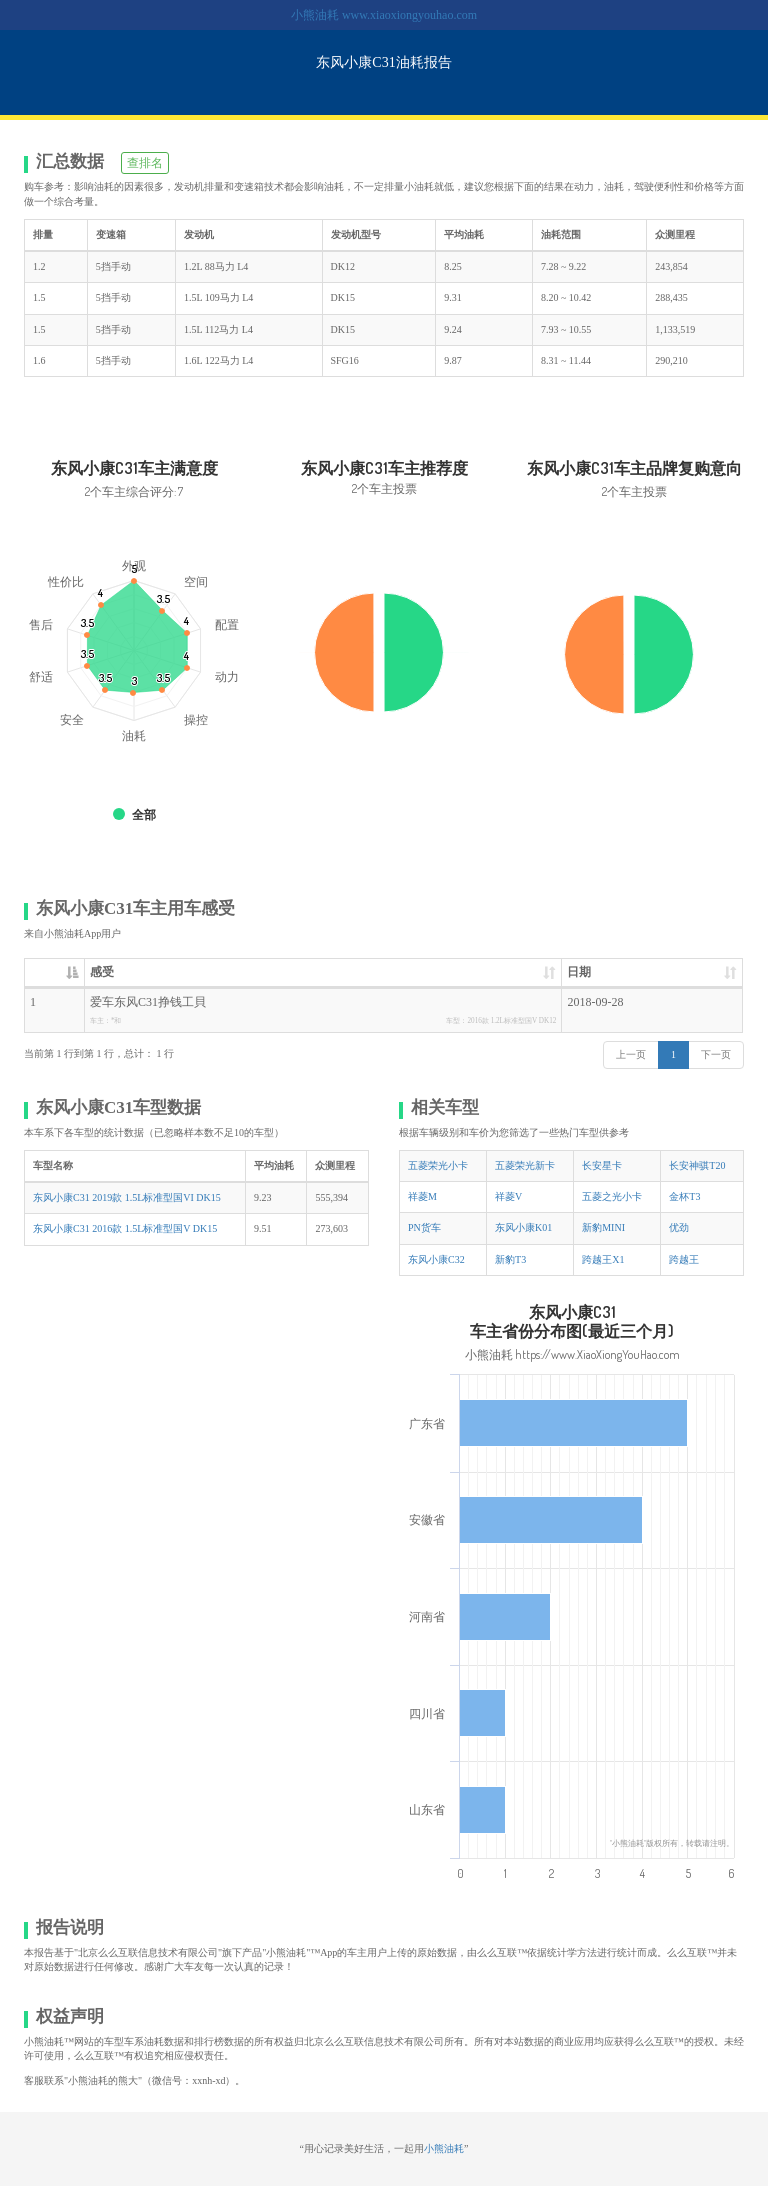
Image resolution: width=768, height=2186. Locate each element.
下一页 (716, 1054)
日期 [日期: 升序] (579, 972)
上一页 (631, 1054)
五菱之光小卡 (612, 1196)
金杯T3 (684, 1196)
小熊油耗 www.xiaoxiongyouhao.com (384, 15)
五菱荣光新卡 (525, 1165)
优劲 (679, 1227)
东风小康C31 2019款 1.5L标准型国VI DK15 (127, 1197)
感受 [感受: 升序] (102, 972)
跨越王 (684, 1259)
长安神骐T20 (697, 1165)
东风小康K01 (523, 1227)
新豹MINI (603, 1227)
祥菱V (508, 1196)
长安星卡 (602, 1165)
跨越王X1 (603, 1259)
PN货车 (424, 1227)
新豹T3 (510, 1259)
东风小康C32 (436, 1259)
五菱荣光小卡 (438, 1165)
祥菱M (422, 1196)
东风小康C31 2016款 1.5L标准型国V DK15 (125, 1228)
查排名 (145, 163)
